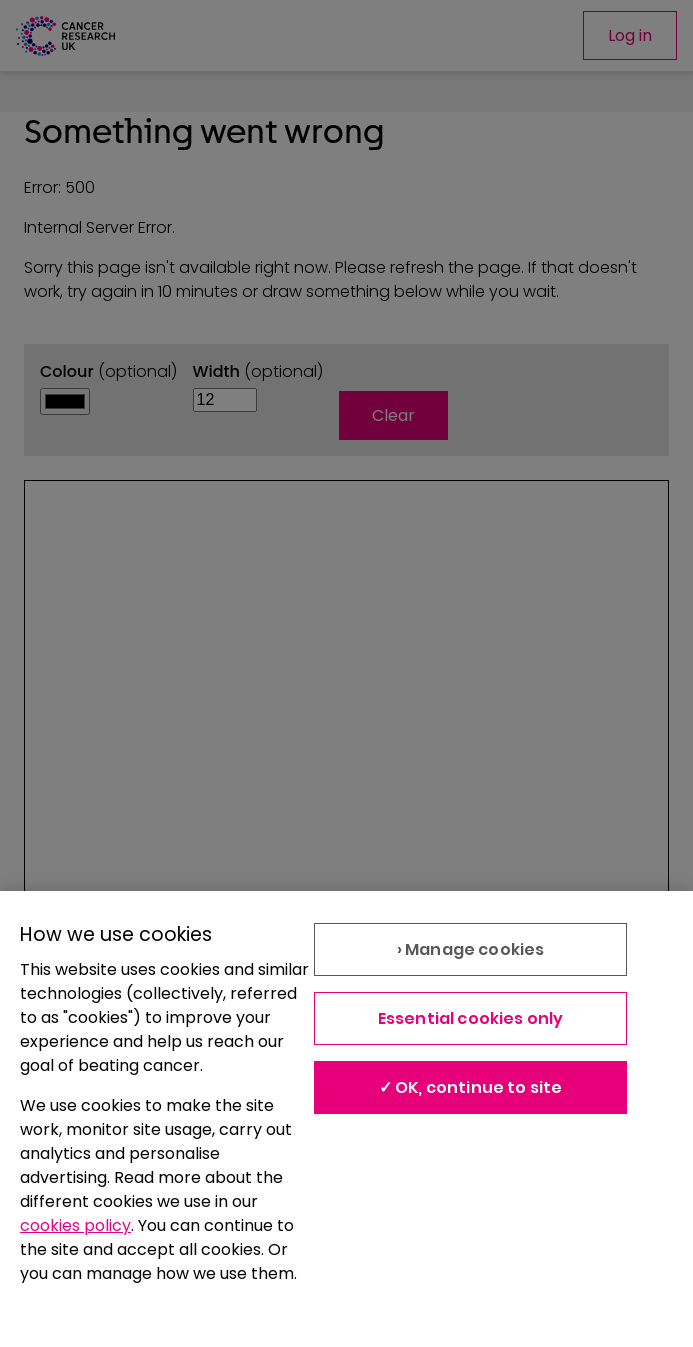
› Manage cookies (471, 949)
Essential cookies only (471, 1018)
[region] (346, 1119)
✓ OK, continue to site (471, 1087)
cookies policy (75, 1225)
